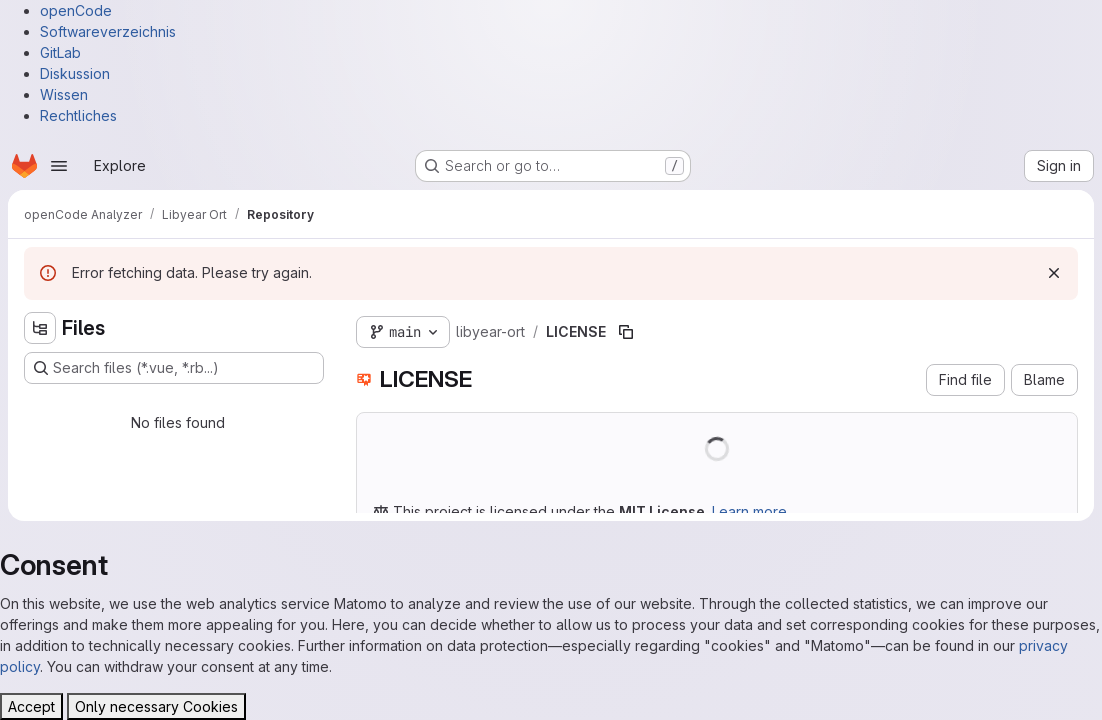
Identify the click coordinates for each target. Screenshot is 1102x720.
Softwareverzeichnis (108, 31)
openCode (76, 10)
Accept (31, 706)
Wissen (64, 94)
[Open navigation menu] (59, 166)
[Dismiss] (1054, 273)
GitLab (60, 52)
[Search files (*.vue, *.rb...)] (174, 368)
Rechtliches (78, 115)
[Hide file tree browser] (40, 328)
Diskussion (75, 73)
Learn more (749, 511)
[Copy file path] (626, 332)
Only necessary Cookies (156, 706)
